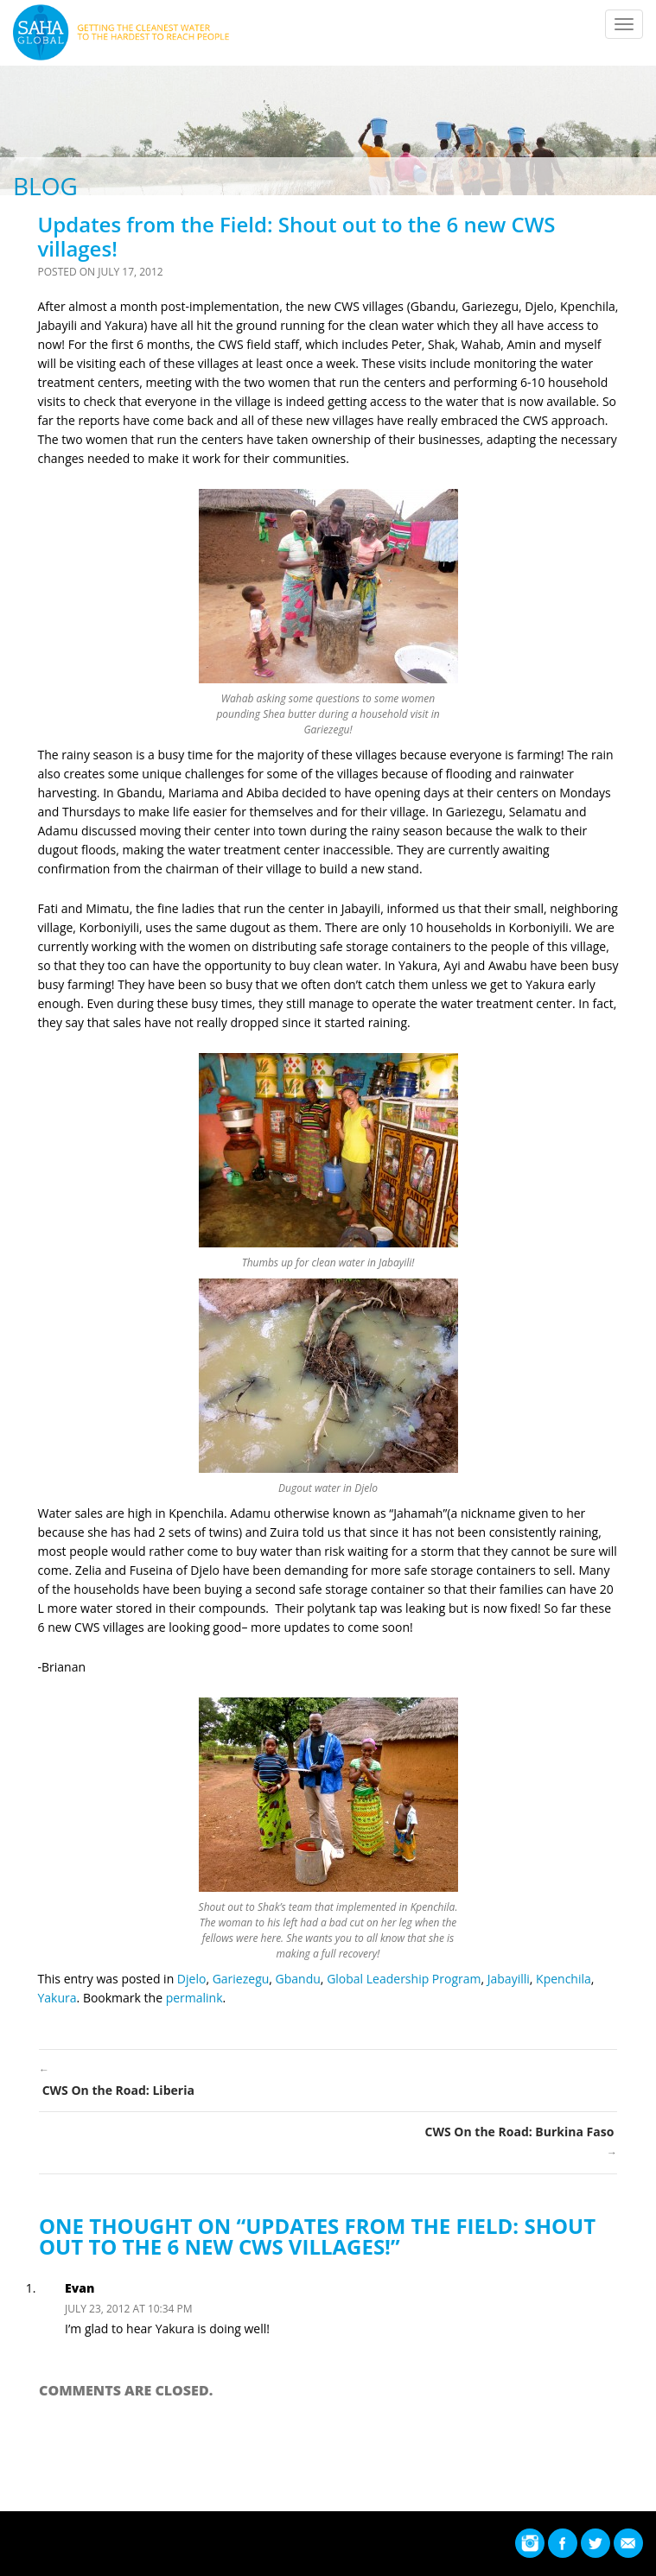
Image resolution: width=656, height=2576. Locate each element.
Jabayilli (508, 1978)
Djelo (192, 1978)
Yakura (57, 1997)
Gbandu (298, 1978)
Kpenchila (563, 1978)
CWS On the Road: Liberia (328, 2078)
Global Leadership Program (404, 1978)
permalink (194, 1997)
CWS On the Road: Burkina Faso (328, 2143)
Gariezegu (241, 1978)
